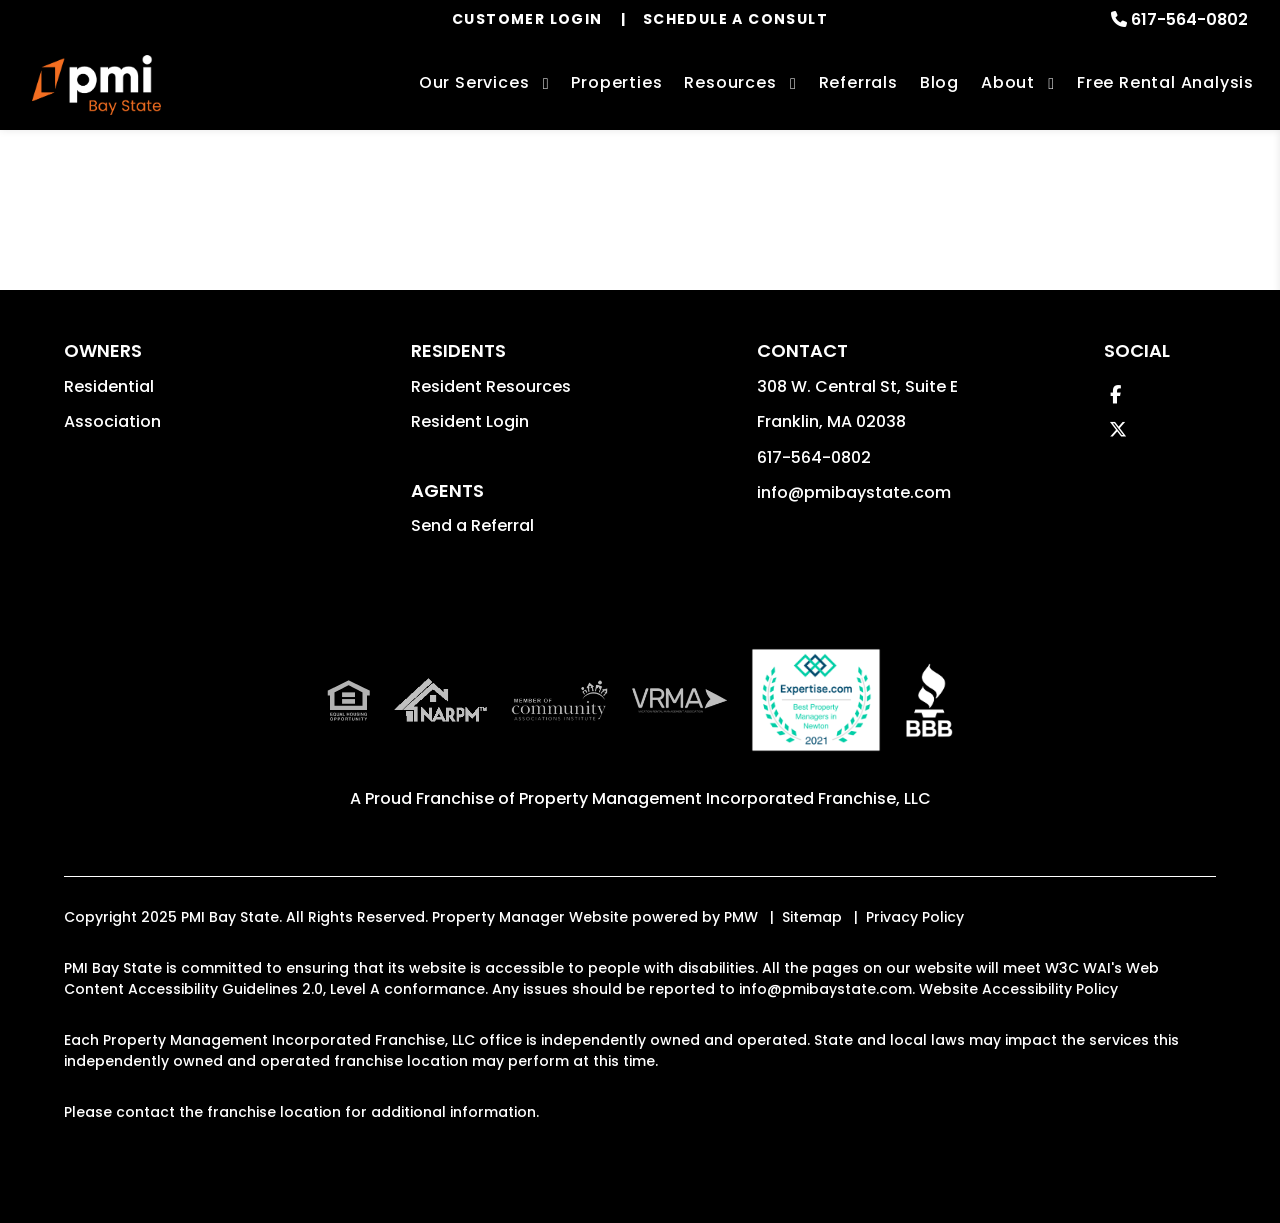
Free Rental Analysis (1165, 82)
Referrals (858, 82)
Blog (939, 82)
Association (112, 421)
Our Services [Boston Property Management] (474, 82)
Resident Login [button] (470, 421)
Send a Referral (472, 525)
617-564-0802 (1189, 19)
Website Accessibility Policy (1018, 989)
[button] (1115, 394)
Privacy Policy (915, 917)
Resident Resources (491, 386)
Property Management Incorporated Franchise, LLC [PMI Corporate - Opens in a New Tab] (725, 798)
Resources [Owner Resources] (730, 82)
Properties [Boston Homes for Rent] (616, 82)
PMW (741, 917)
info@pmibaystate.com (854, 492)
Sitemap (812, 917)
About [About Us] (1008, 82)
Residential (109, 386)
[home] (96, 85)
